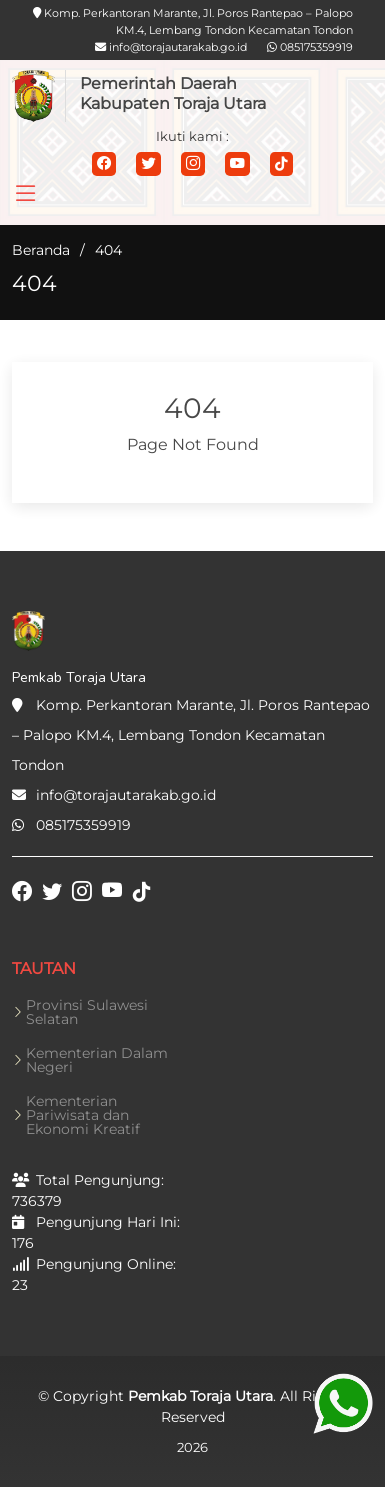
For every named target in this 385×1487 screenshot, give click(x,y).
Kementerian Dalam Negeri (97, 1060)
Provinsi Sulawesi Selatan (87, 1012)
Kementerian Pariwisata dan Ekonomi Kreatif (83, 1115)
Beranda (41, 250)
